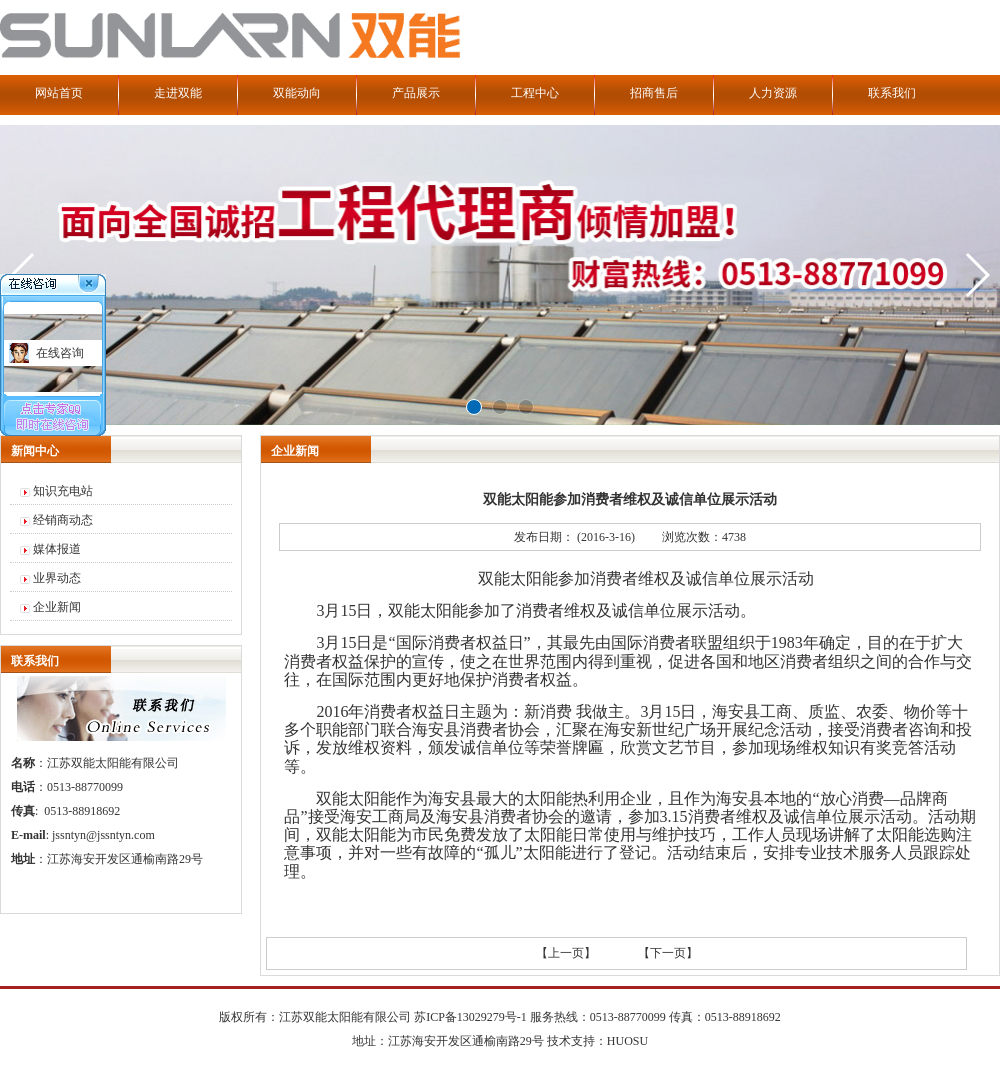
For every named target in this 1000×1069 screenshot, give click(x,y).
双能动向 (297, 93)
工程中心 (535, 93)
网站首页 (59, 93)
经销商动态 (63, 520)
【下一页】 (668, 953)
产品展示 (416, 93)
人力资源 (773, 93)
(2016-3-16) (606, 537)
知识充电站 (63, 491)
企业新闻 (57, 607)
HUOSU (627, 1041)
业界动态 (57, 578)
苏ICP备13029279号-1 (470, 1017)
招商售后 (654, 93)
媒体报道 (57, 549)
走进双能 (178, 93)
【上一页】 (566, 953)
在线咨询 (60, 353)
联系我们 (892, 93)
